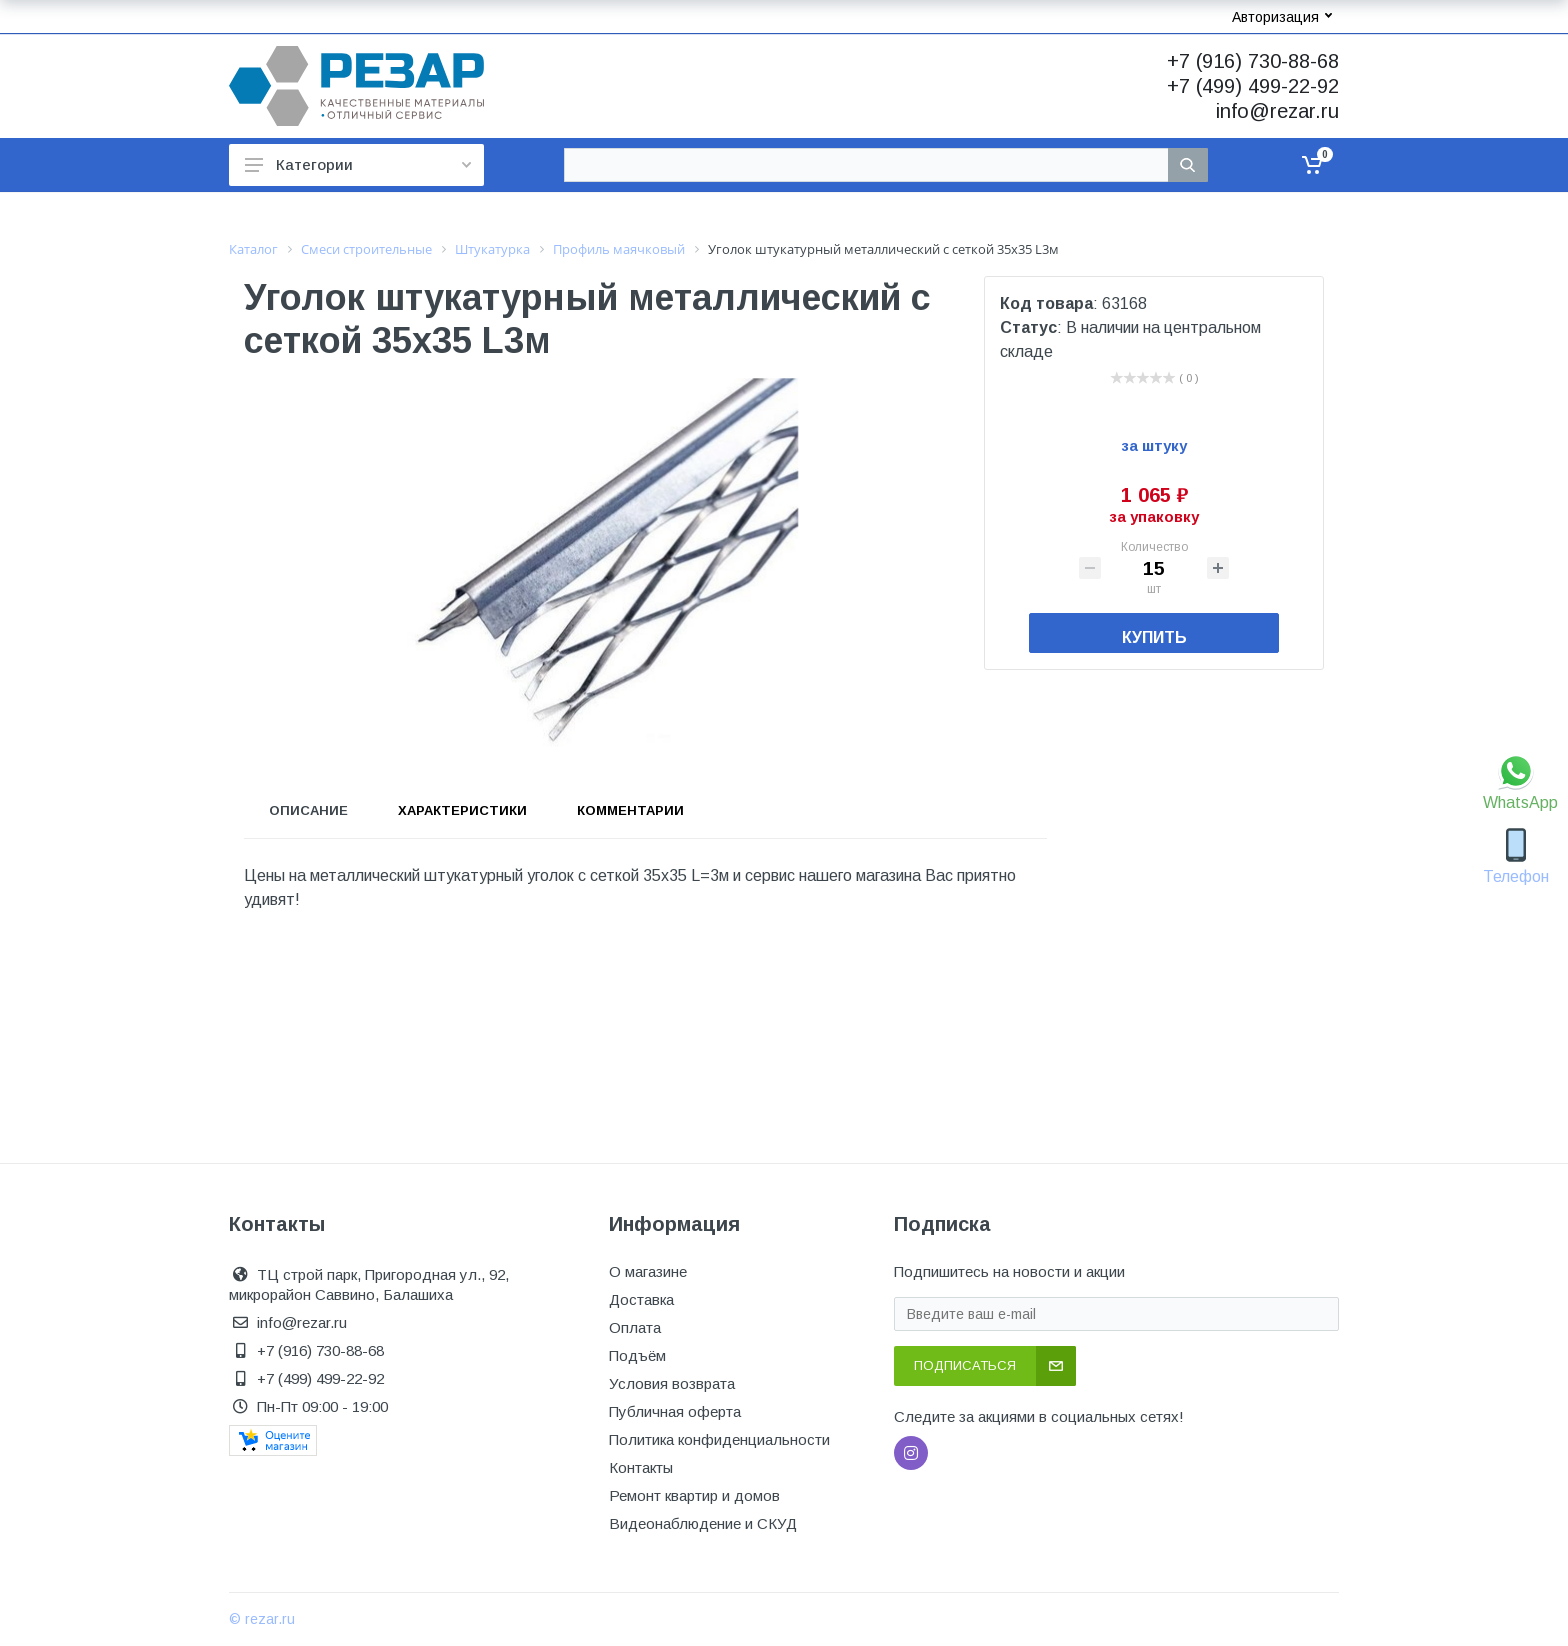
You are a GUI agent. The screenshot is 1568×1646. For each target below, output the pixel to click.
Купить (1154, 637)
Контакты (641, 1467)
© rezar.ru (262, 1619)
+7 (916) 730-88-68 (1253, 61)
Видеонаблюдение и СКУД (703, 1523)
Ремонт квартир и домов (694, 1495)
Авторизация (1282, 17)
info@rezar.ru (1277, 111)
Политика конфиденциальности (719, 1439)
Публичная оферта (675, 1411)
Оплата (635, 1327)
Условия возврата (672, 1383)
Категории (358, 164)
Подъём (637, 1355)
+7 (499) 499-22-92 (1253, 86)
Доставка (641, 1299)
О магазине (648, 1271)
